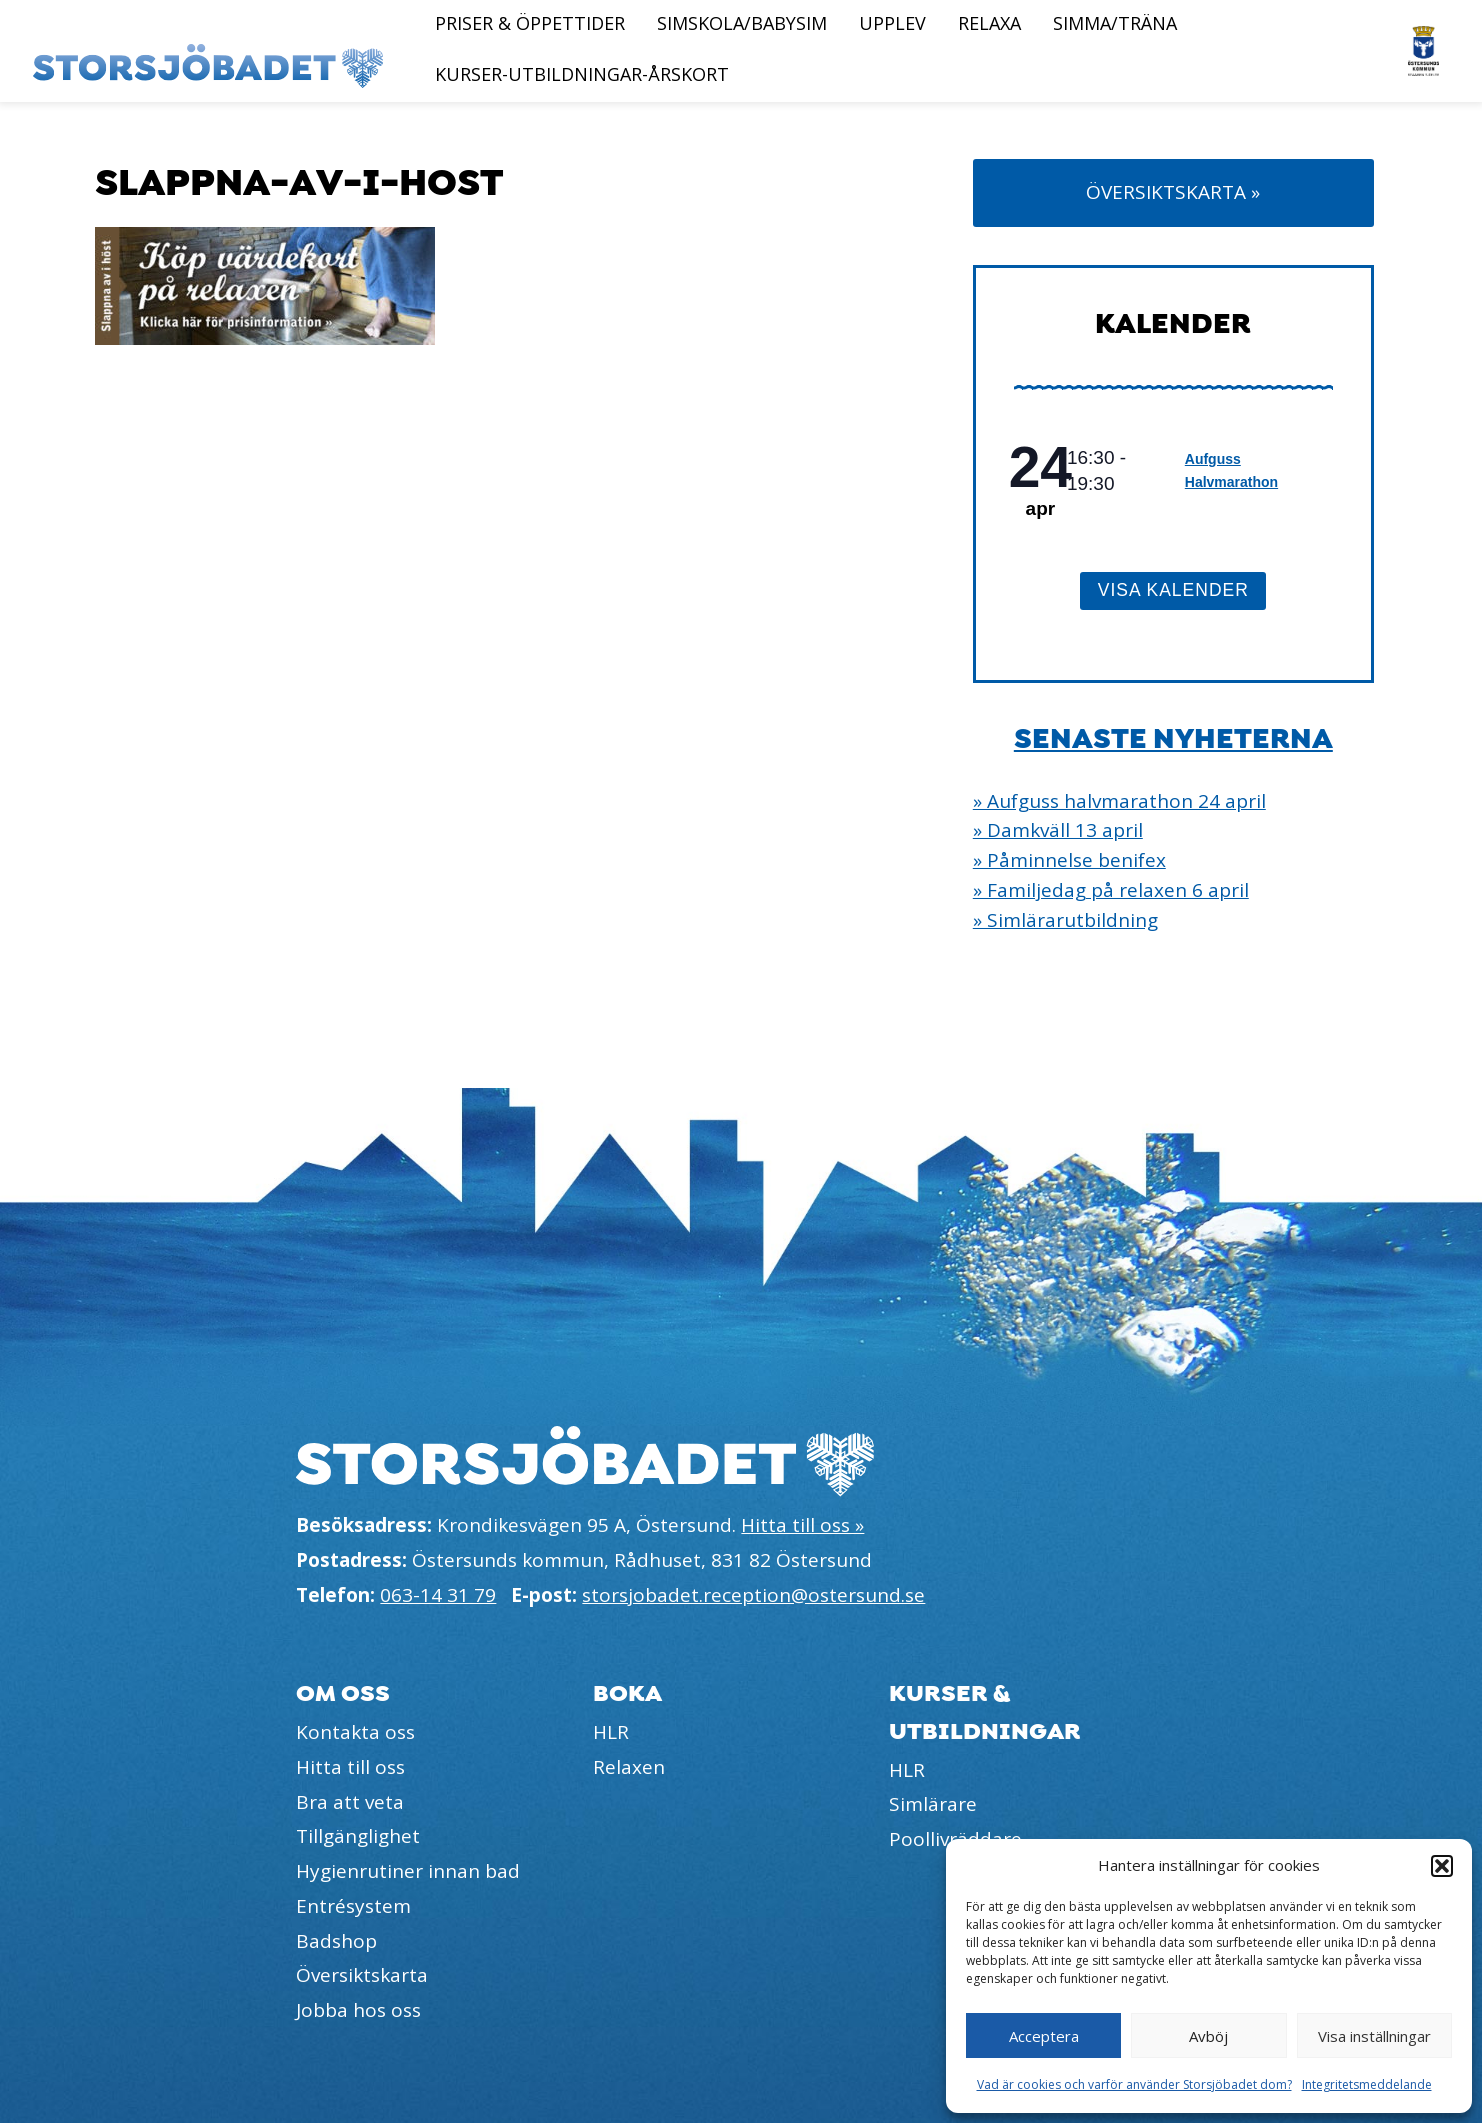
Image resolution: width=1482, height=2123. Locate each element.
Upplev (892, 23)
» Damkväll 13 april (1058, 830)
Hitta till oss (350, 1767)
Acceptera (1044, 2036)
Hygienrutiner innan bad (408, 1871)
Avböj (1208, 2036)
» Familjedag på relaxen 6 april (1111, 890)
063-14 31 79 (438, 1595)
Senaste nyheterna (1173, 739)
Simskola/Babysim (742, 23)
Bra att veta (350, 1802)
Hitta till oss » (802, 1525)
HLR (611, 1732)
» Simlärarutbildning (1065, 920)
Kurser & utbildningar (985, 1712)
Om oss (343, 1693)
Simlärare (933, 1804)
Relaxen (629, 1767)
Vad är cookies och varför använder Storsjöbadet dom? (1134, 2084)
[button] (1442, 1866)
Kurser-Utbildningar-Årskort (582, 74)
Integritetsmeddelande (1367, 2084)
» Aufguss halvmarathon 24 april (1119, 801)
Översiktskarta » (1173, 192)
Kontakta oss (355, 1732)
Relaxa (989, 23)
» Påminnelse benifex (1069, 860)
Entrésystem (353, 1906)
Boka (627, 1693)
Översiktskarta (362, 1975)
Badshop (336, 1941)
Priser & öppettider (530, 23)
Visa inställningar (1374, 2036)
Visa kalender (1173, 590)
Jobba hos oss (358, 2010)
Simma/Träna (1115, 23)
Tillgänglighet (358, 1836)
